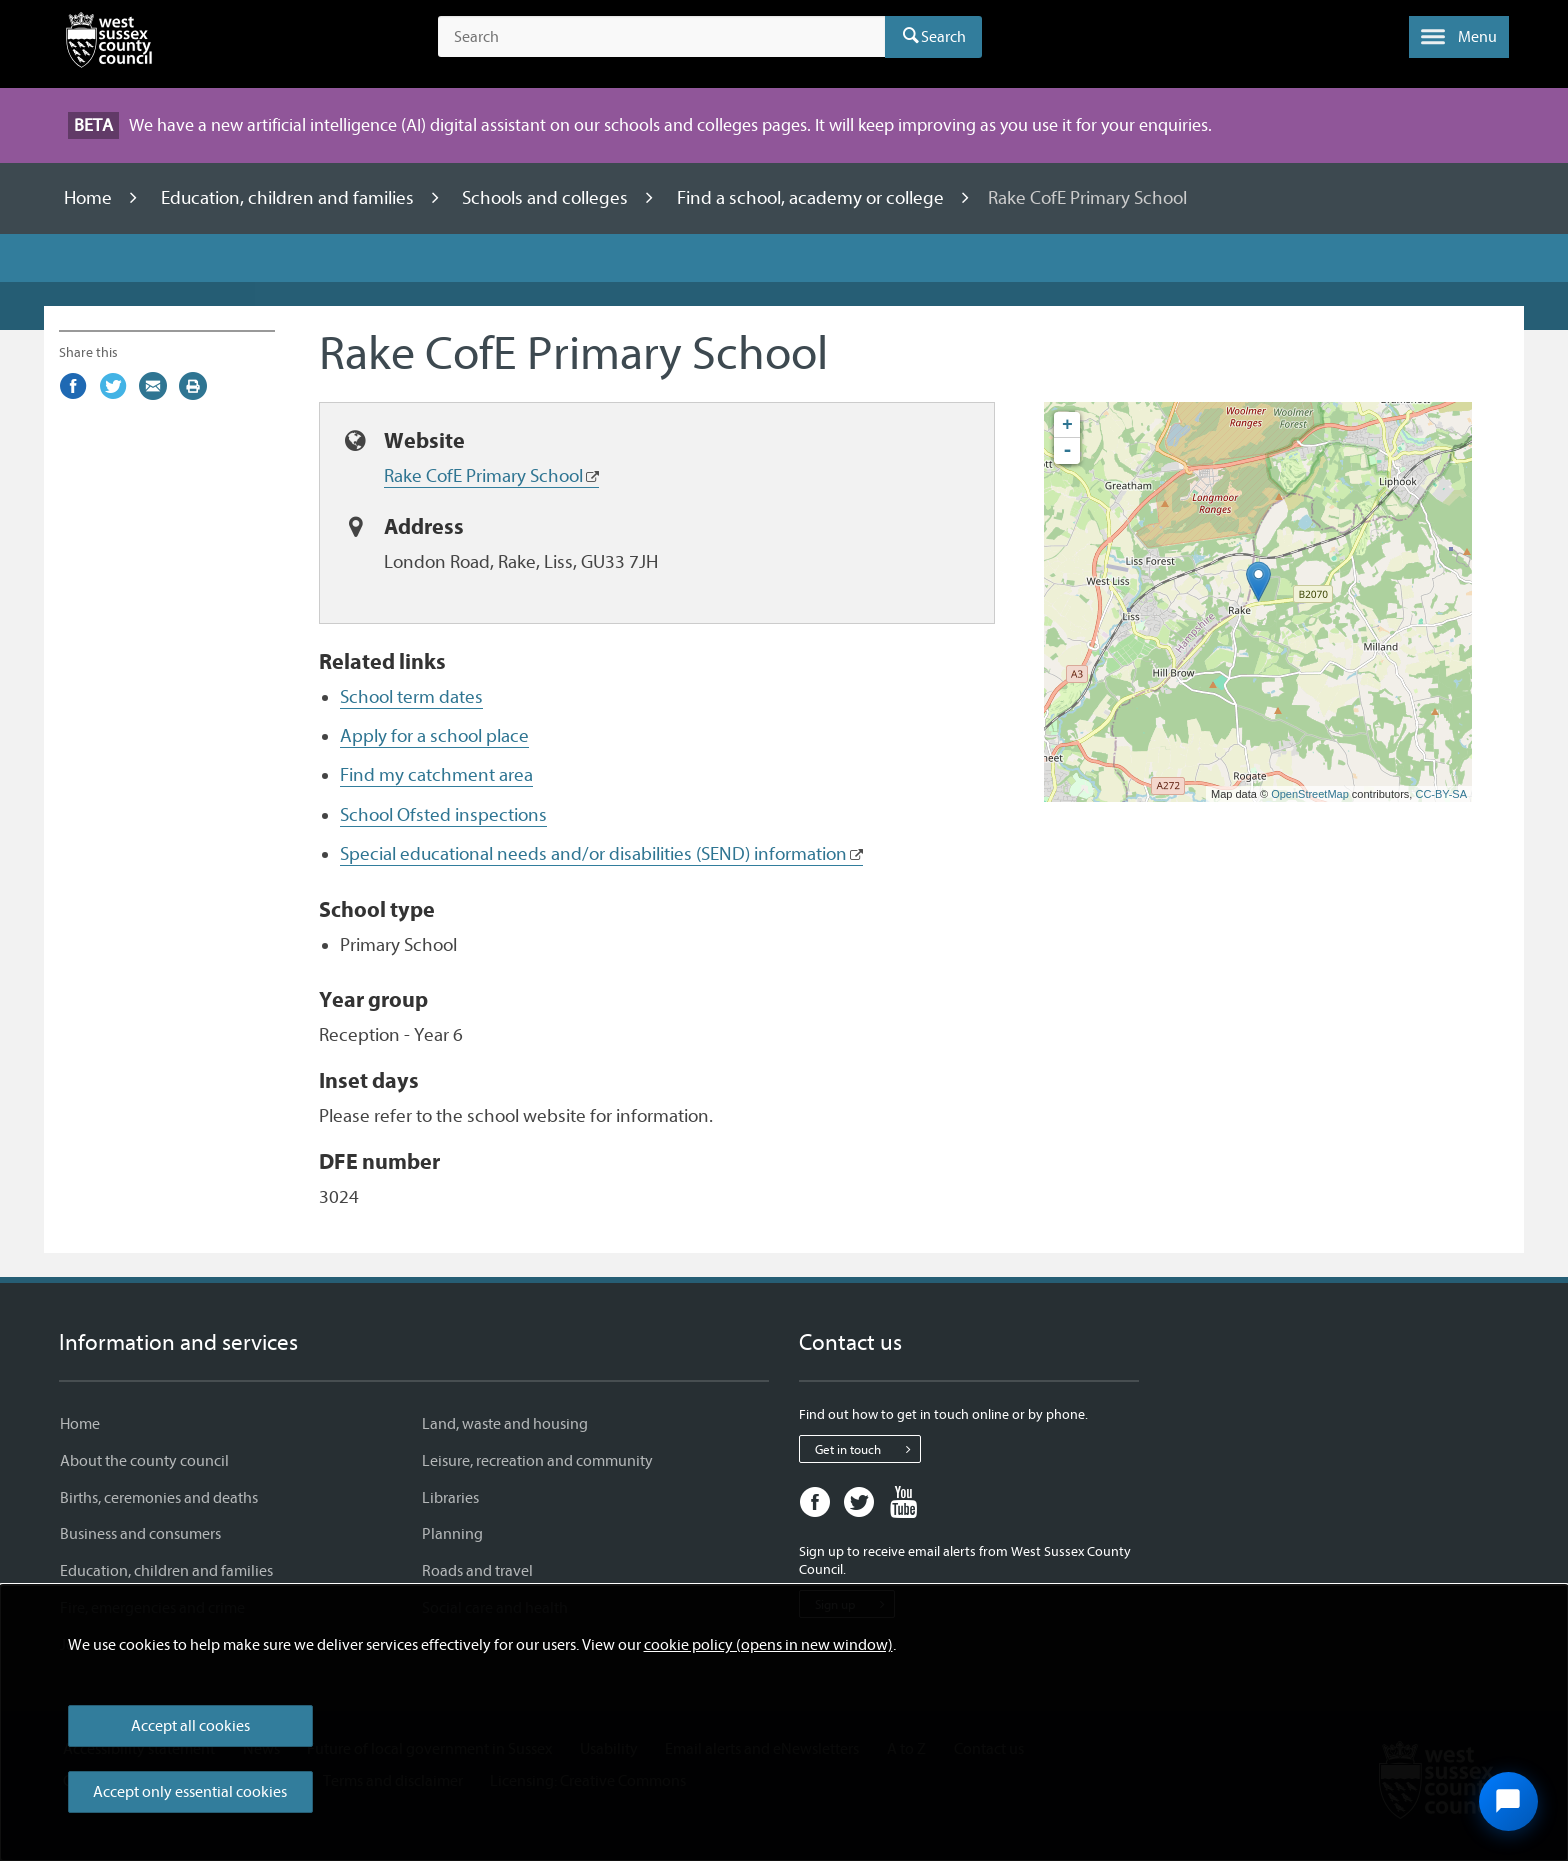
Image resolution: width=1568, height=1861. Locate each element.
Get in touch (867, 1449)
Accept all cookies (190, 1726)
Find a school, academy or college (812, 198)
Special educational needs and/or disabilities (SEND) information (593, 854)
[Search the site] (661, 37)
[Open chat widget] (1508, 1801)
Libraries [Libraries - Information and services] (450, 1498)
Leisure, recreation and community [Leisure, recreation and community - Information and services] (537, 1461)
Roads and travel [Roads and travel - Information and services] (477, 1571)
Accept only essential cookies (190, 1792)
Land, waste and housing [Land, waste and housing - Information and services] (505, 1424)
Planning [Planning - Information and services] (452, 1534)
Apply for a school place (434, 736)
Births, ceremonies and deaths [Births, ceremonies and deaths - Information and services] (159, 1498)
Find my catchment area (436, 775)
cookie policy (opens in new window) (768, 1645)
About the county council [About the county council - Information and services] (144, 1461)
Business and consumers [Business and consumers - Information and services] (140, 1534)
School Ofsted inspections (443, 815)
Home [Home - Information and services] (80, 1424)
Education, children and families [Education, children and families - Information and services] (166, 1571)
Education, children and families (289, 198)
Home (90, 198)
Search (943, 37)
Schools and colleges (547, 198)
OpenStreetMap (1310, 794)
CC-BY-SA (1441, 794)
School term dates (411, 697)
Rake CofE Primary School (483, 476)
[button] (1459, 37)
